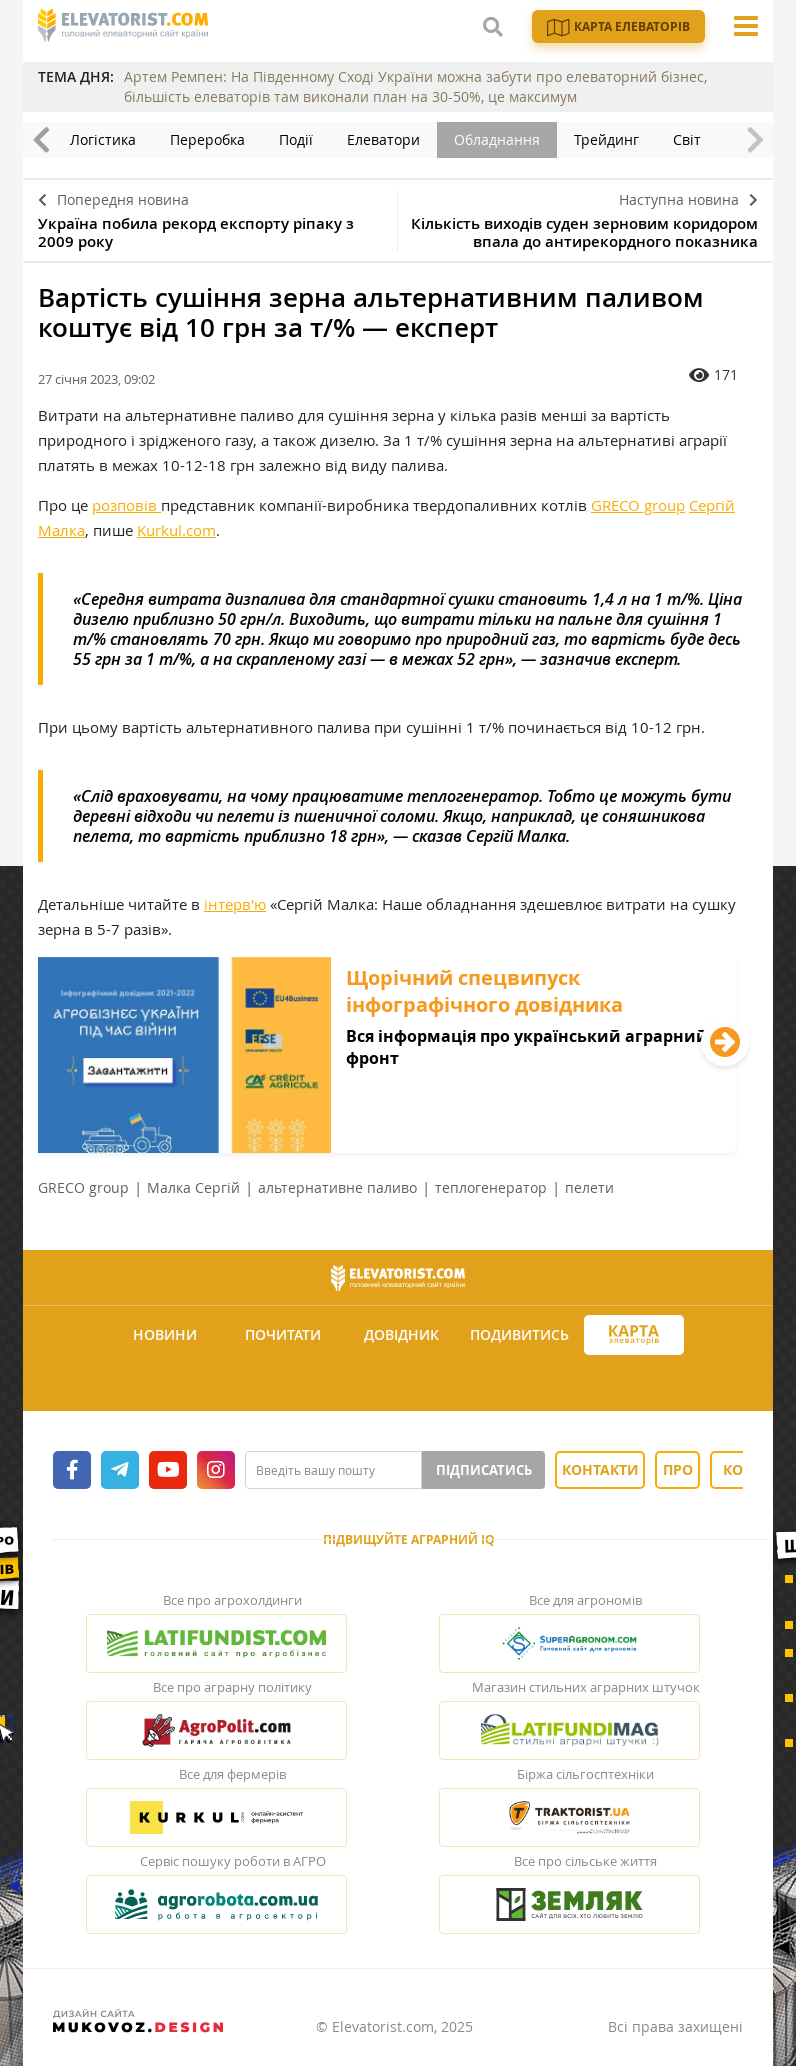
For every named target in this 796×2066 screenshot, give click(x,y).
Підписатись (484, 1470)
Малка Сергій (193, 1187)
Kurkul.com (176, 530)
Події (296, 139)
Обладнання (497, 139)
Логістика (103, 139)
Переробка (207, 139)
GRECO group (638, 505)
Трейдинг (606, 139)
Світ (687, 139)
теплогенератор (491, 1187)
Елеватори (383, 139)
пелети (589, 1187)
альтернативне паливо (337, 1187)
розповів (126, 505)
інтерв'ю (235, 904)
